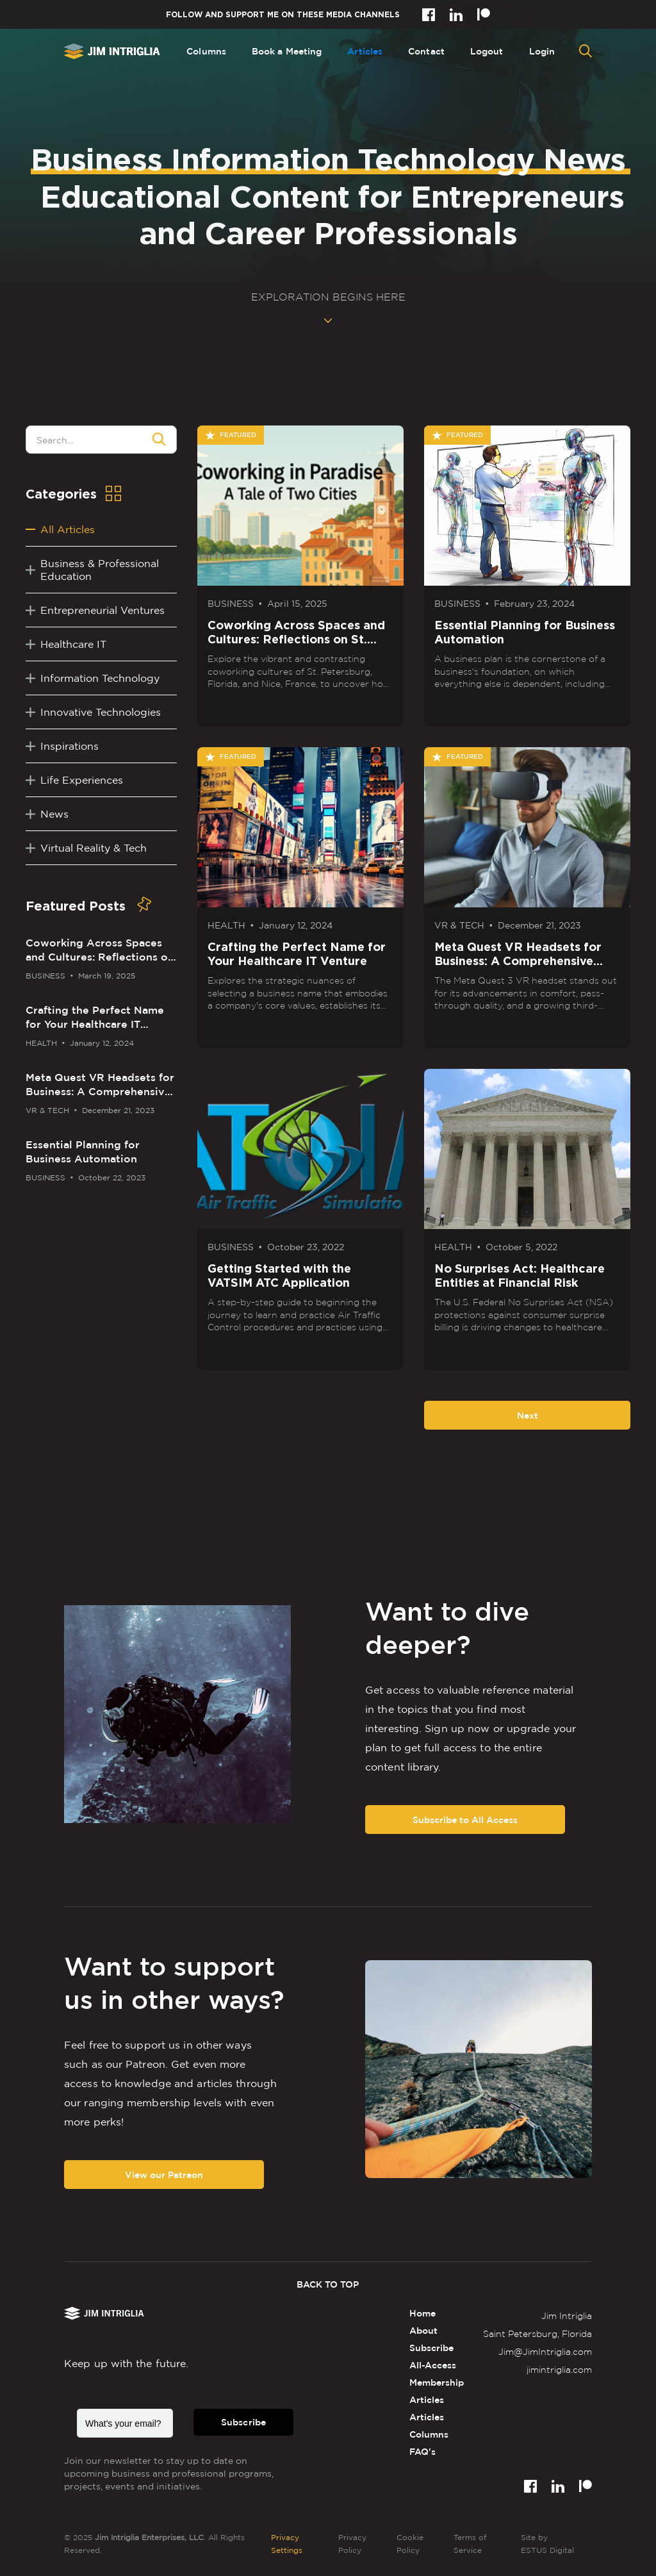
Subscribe (243, 2422)
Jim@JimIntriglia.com (545, 2351)
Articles (364, 51)
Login (542, 51)
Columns (206, 51)
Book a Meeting (287, 51)
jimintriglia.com (559, 2369)
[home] (112, 51)
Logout (487, 51)
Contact (426, 51)
